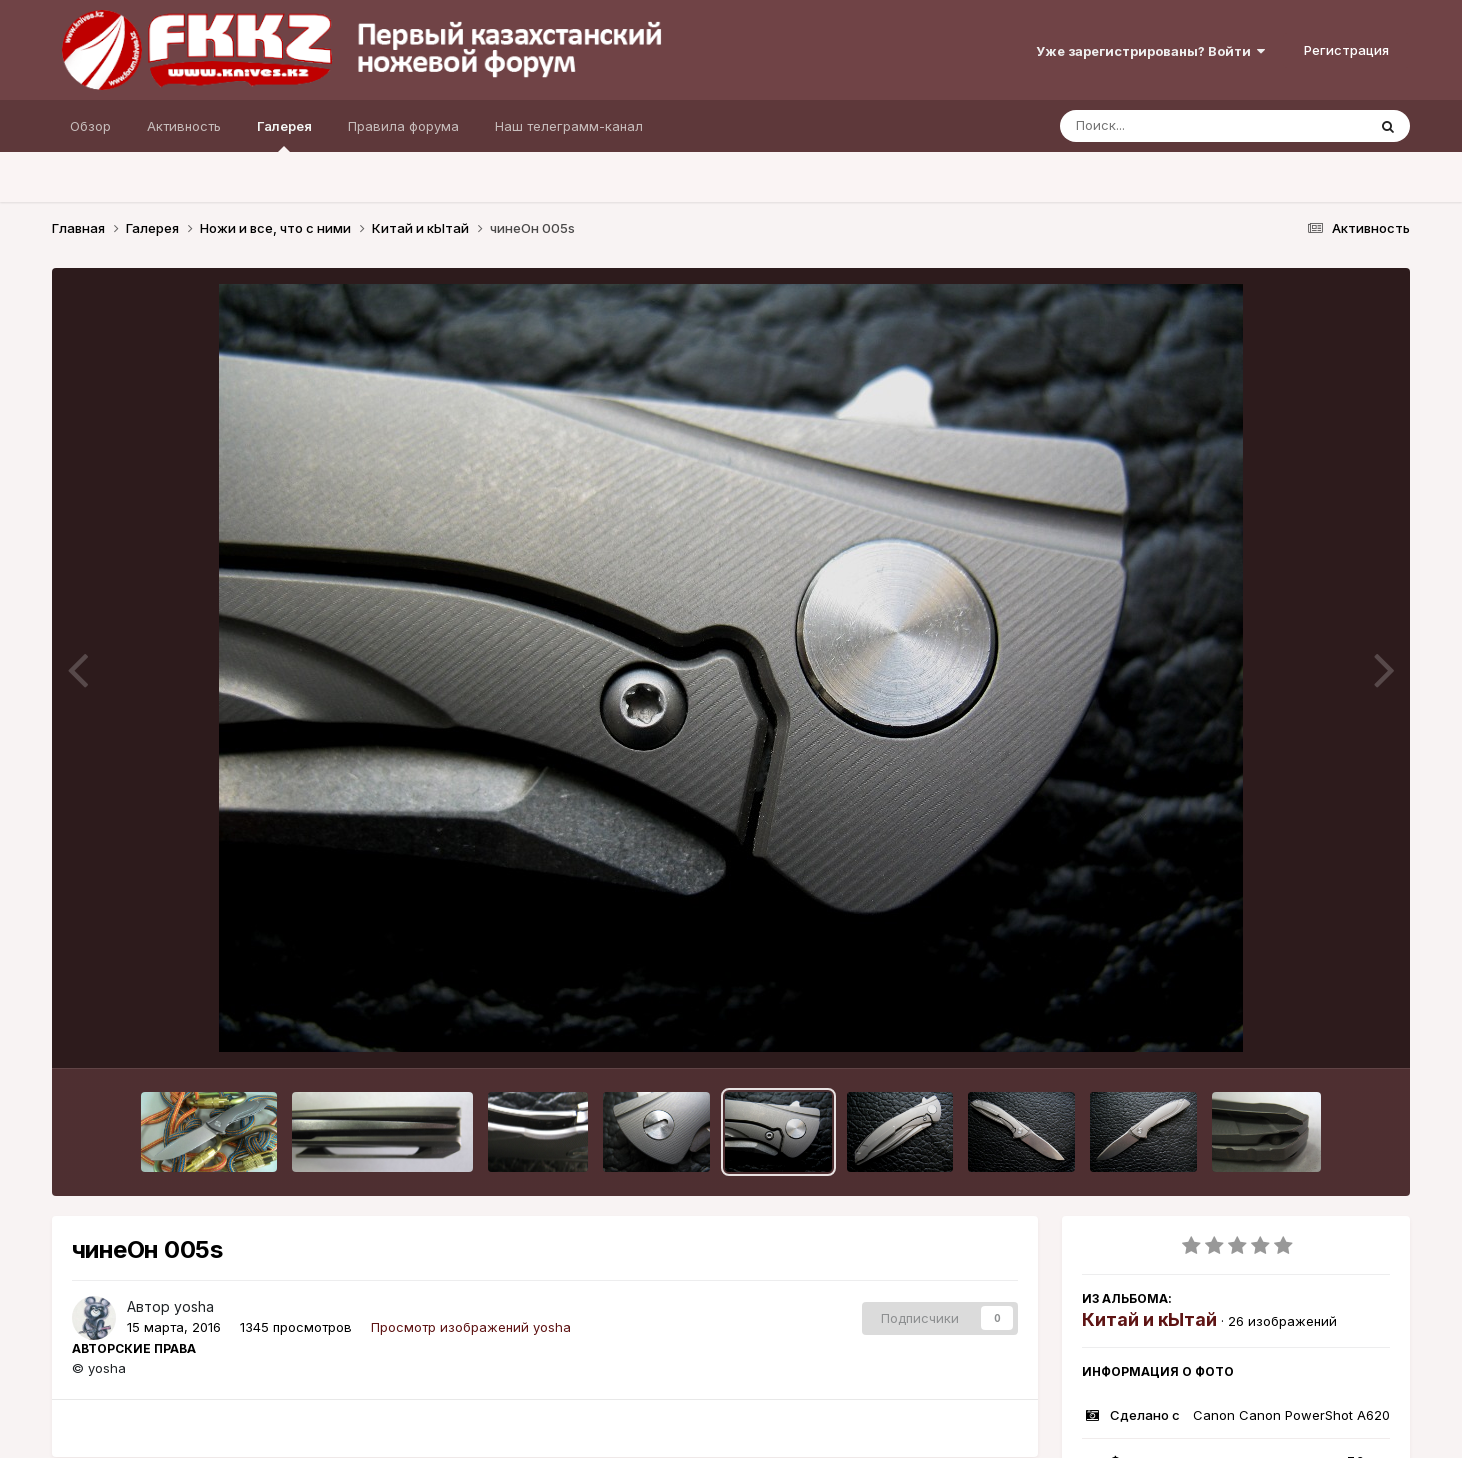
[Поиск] (1175, 126)
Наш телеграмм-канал (569, 126)
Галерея (284, 135)
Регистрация (1346, 50)
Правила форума (403, 126)
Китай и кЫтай (1149, 1319)
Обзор (90, 126)
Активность (184, 126)
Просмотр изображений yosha (471, 1327)
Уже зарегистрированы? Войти (1150, 51)
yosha (194, 1306)
